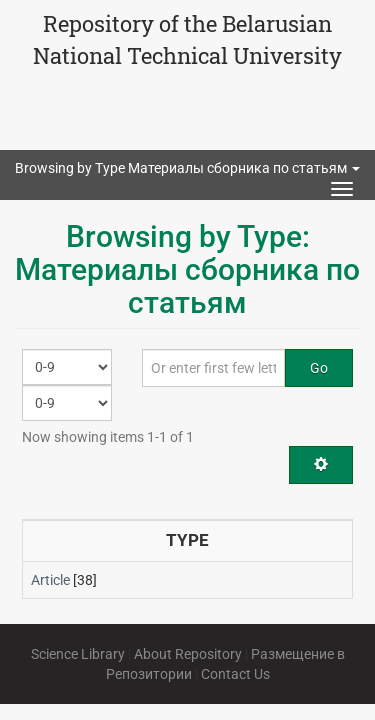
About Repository (188, 654)
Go (319, 368)
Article (50, 580)
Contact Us (235, 674)
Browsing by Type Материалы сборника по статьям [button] (187, 168)
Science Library (78, 654)
